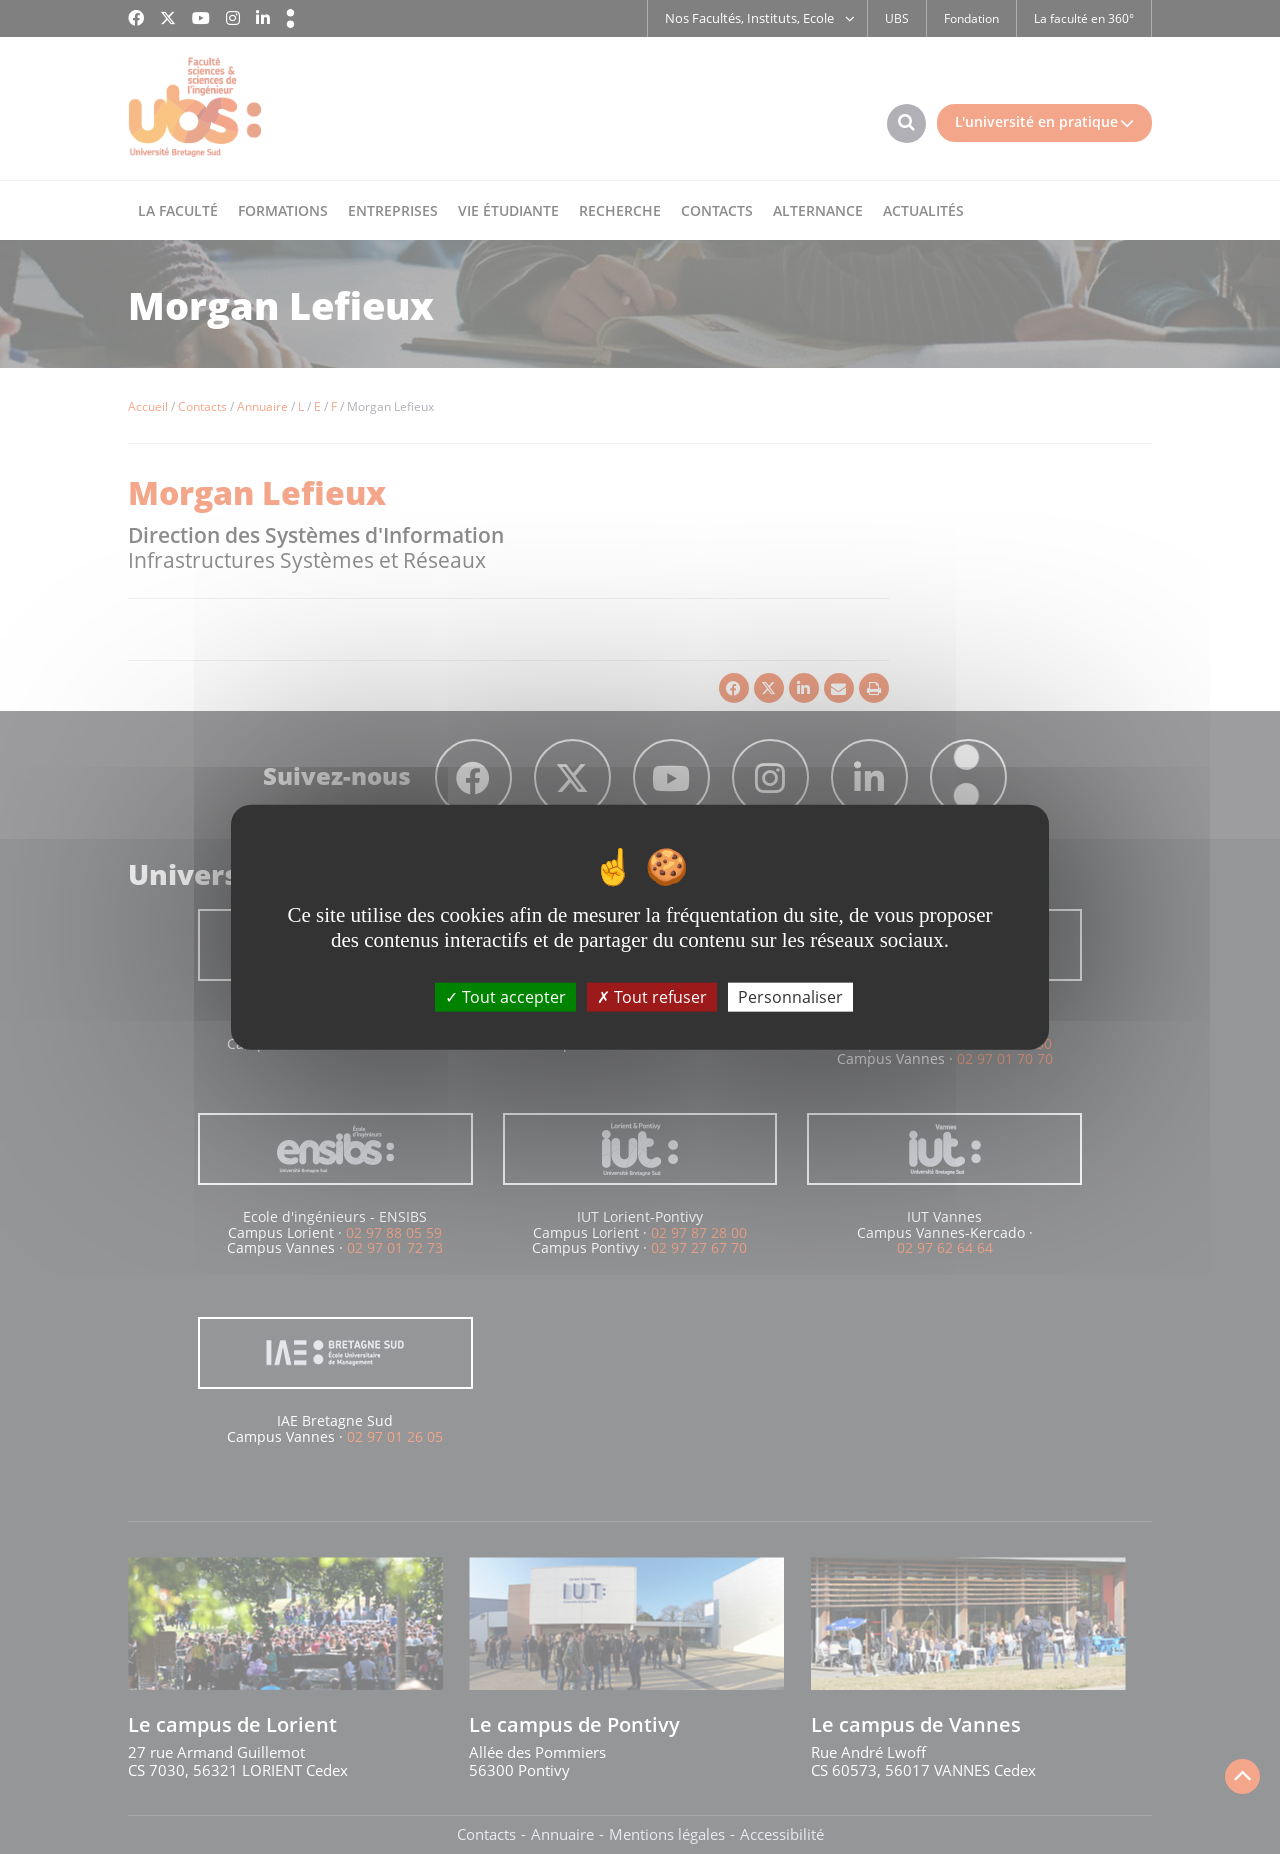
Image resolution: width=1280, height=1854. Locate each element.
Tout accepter (505, 996)
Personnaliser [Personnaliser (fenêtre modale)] (790, 996)
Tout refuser (652, 996)
